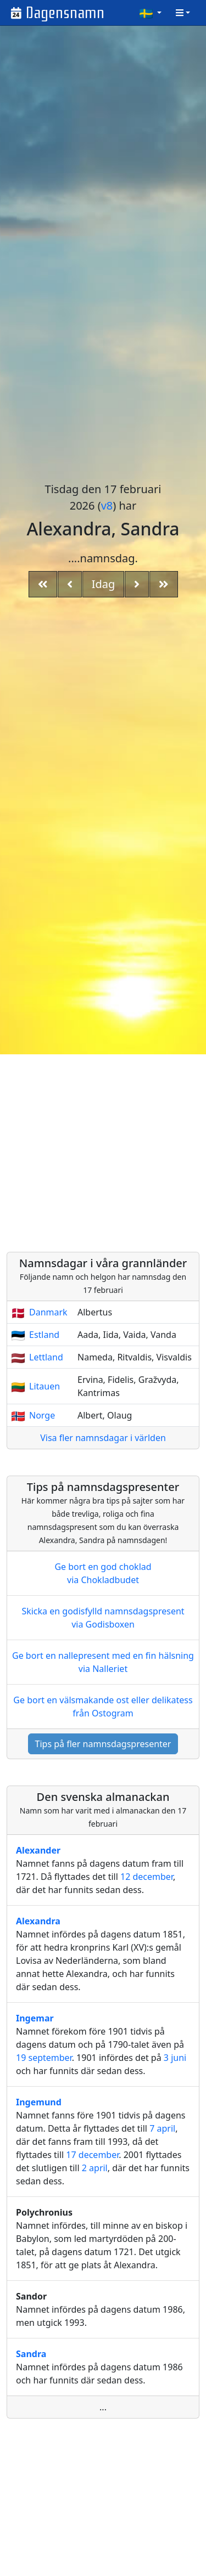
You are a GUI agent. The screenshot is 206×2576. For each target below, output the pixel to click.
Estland (44, 1335)
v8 (107, 505)
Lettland (46, 1357)
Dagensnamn (65, 12)
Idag (103, 584)
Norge (42, 1415)
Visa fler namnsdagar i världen (103, 1438)
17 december (92, 2155)
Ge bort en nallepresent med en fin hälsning (103, 1662)
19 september (44, 2058)
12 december (146, 1877)
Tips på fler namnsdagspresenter (103, 1744)
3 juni (175, 2058)
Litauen (44, 1386)
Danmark (48, 1312)
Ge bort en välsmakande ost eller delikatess (103, 1707)
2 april (95, 2168)
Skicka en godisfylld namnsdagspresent (103, 1618)
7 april (162, 2128)
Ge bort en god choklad (103, 1573)
